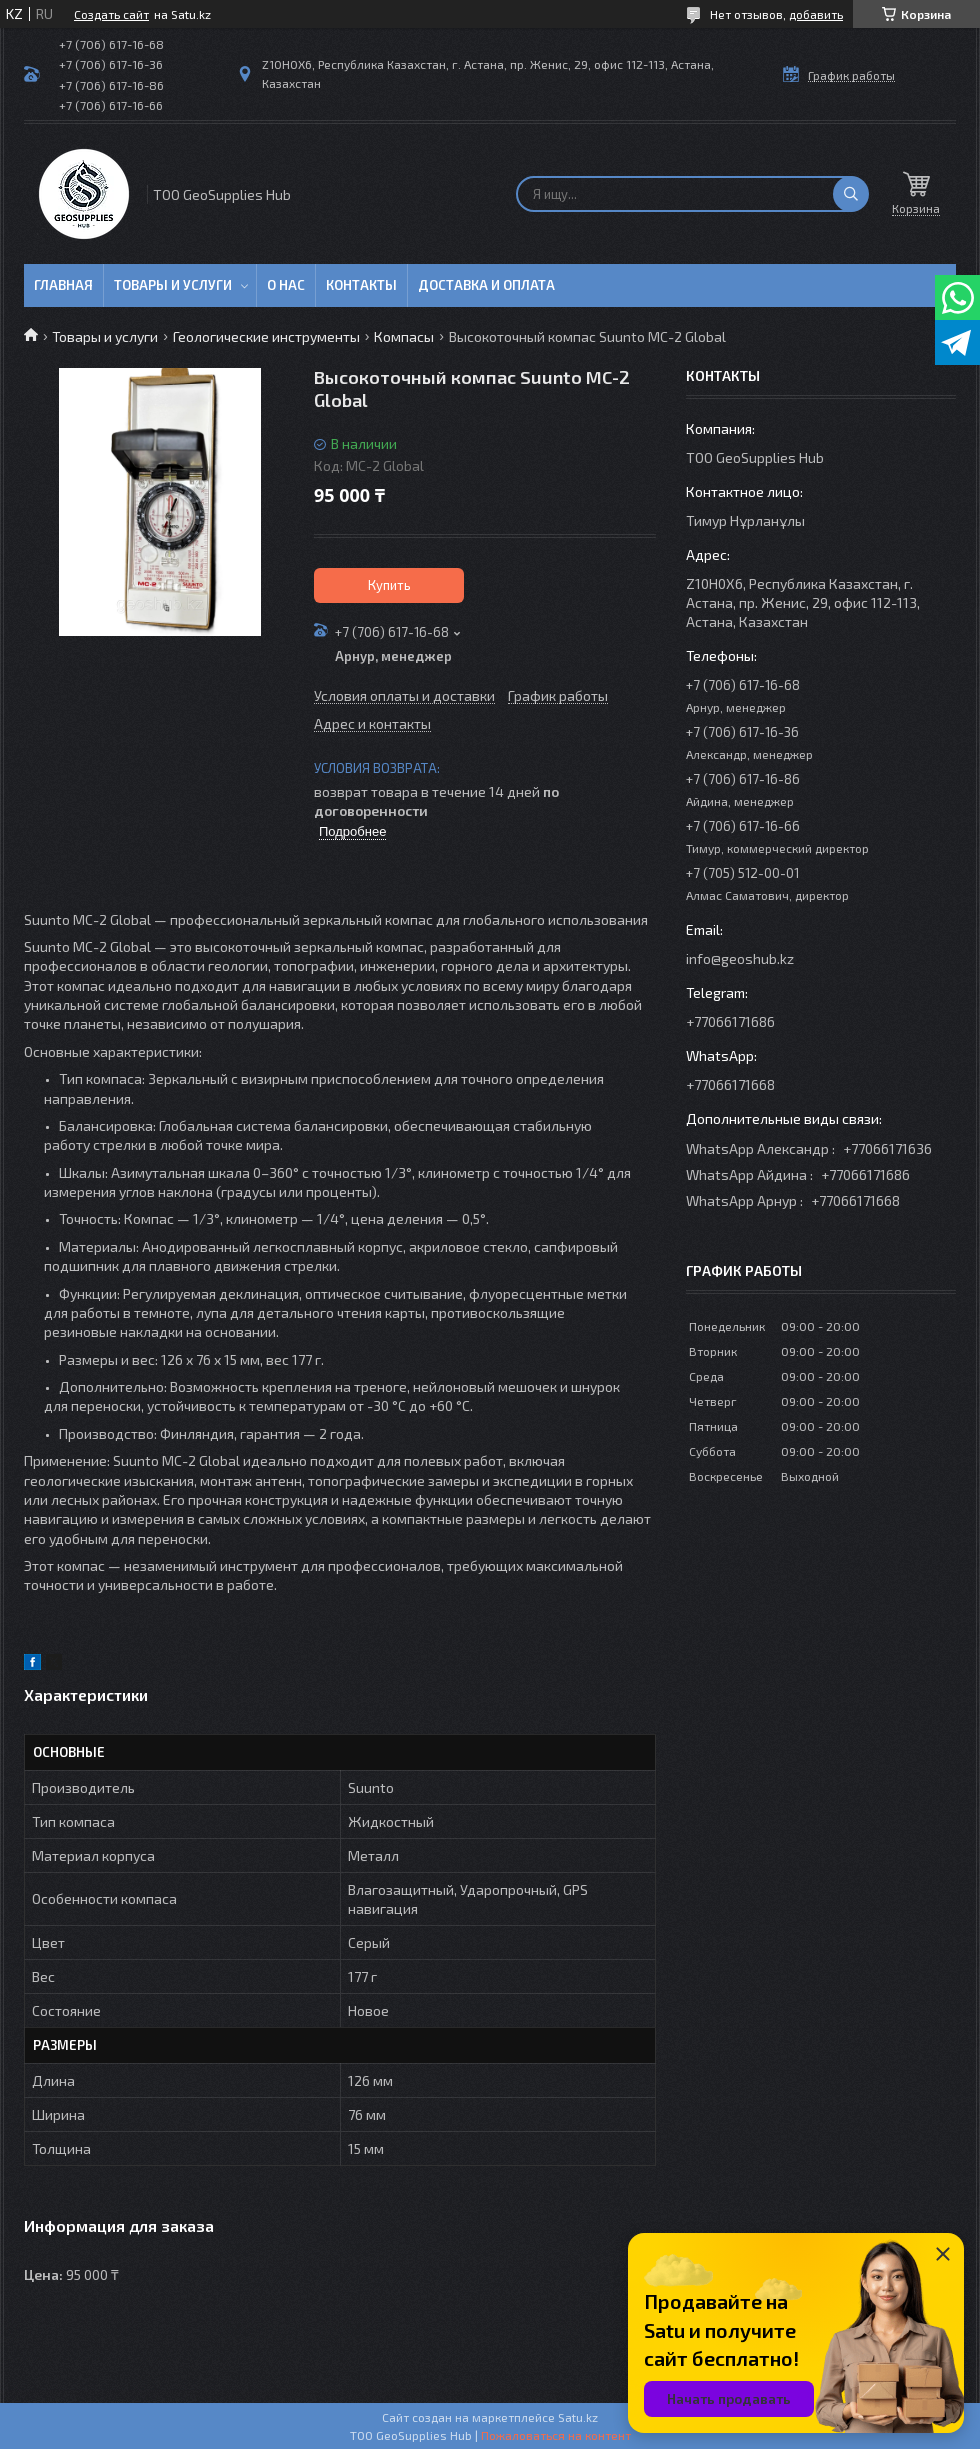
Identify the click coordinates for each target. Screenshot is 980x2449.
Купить (389, 585)
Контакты (361, 285)
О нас (286, 285)
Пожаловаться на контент (556, 2435)
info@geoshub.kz (740, 958)
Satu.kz (578, 2417)
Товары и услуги (173, 285)
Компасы (404, 336)
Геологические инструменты (266, 336)
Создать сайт (111, 14)
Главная (63, 285)
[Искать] (851, 194)
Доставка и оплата (486, 285)
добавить (816, 14)
